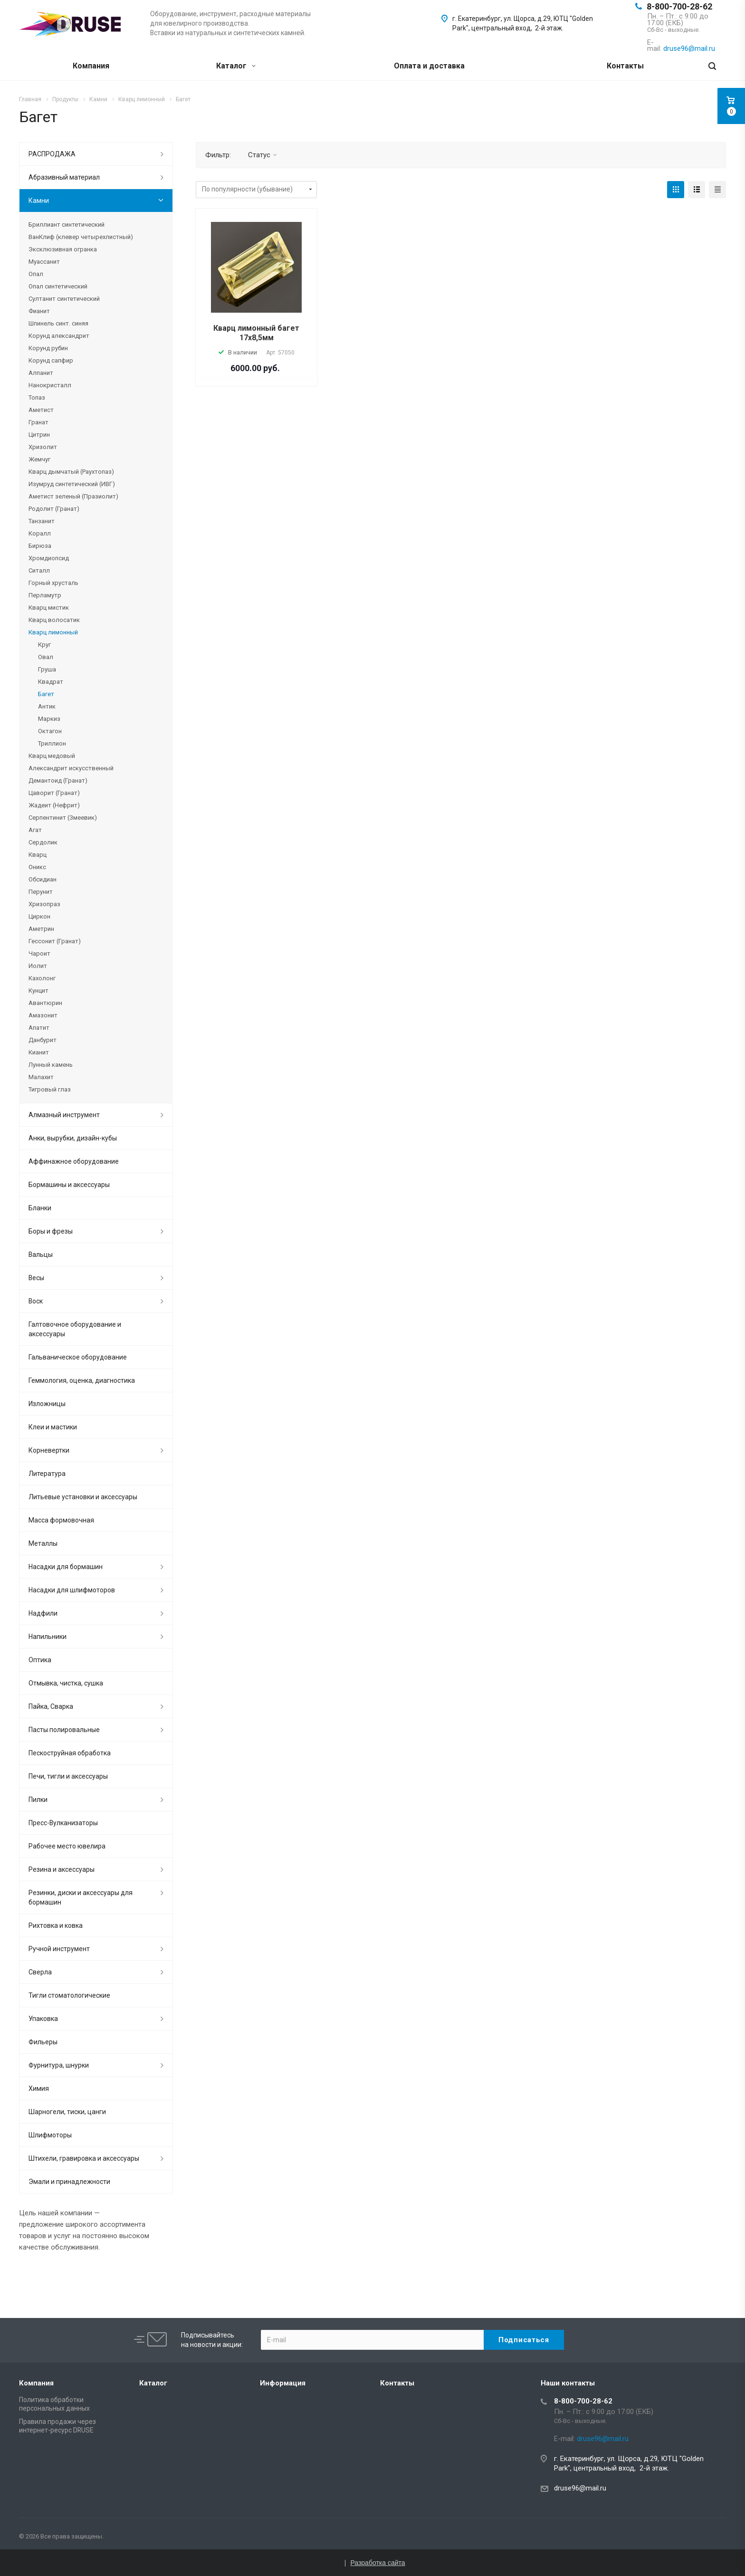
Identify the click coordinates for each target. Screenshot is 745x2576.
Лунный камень (51, 1064)
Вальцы (41, 1254)
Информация (283, 2383)
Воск (36, 1301)
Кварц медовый (52, 755)
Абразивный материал (64, 177)
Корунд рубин (48, 348)
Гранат (38, 422)
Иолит (38, 965)
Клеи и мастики (53, 1427)
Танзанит (42, 521)
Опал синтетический (58, 286)
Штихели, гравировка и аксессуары (84, 2158)
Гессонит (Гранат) (55, 941)
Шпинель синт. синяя (58, 323)
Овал (45, 657)
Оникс (37, 867)
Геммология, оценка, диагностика (82, 1380)
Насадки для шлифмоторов (72, 1590)
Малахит (41, 1077)
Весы (36, 1278)
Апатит (39, 1027)
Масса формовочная (61, 1520)
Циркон (39, 916)
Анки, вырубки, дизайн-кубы (73, 1138)
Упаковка (43, 2018)
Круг (44, 644)
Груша (47, 669)
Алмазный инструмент (64, 1115)
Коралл (40, 533)
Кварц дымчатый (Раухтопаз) (71, 471)
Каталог (236, 65)
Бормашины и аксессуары (69, 1184)
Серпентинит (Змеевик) (63, 817)
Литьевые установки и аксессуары (83, 1497)
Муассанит (44, 261)
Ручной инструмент (59, 1949)
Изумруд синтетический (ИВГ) (72, 484)
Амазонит (43, 1015)
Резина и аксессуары (62, 1869)
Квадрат (50, 681)
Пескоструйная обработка (70, 1753)
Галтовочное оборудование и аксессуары (75, 1329)
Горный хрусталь (53, 582)
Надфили (43, 1613)
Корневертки (49, 1450)
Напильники (48, 1636)
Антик (47, 706)
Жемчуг (39, 459)
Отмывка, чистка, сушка (66, 1683)
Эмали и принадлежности (69, 2181)
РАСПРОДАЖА (52, 154)
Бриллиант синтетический (67, 224)
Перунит (41, 891)
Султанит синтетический (64, 298)
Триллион (52, 743)
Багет (46, 694)
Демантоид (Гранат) (58, 780)
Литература (47, 1473)
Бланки (40, 1208)
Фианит (39, 311)
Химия (39, 2088)
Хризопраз (44, 904)
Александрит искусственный (71, 768)
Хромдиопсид (49, 558)
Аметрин (41, 928)
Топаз (37, 397)
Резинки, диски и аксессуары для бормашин (81, 1897)
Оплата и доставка (429, 65)
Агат (35, 829)
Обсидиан (43, 879)
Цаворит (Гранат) (54, 792)
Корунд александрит (59, 335)
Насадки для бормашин (66, 1566)
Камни (39, 200)
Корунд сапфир (51, 360)
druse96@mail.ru (580, 2488)
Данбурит (43, 1040)
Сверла (40, 1972)
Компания (91, 65)
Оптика (40, 1660)
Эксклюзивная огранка (63, 249)
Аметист (41, 409)
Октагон (50, 731)
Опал (36, 274)
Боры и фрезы (51, 1231)
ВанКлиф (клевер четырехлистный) (81, 236)
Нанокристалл (50, 385)
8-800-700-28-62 (679, 6)
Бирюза (40, 545)
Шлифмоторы (50, 2135)
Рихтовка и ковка (56, 1925)
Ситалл (39, 570)
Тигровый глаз (50, 1089)
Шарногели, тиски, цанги (67, 2112)
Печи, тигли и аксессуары (68, 1776)
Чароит (39, 953)
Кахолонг (42, 978)
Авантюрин (45, 1002)
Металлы (43, 1543)
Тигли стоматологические (69, 1995)
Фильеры (43, 2042)
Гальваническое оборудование (78, 1357)
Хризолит (43, 446)
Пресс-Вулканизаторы (63, 1823)
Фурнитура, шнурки (59, 2065)
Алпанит (41, 372)
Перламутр (45, 595)
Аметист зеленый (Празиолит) (73, 496)
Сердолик (43, 842)
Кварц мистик (49, 607)
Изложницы (47, 1404)
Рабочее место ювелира (67, 1846)
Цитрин (39, 434)
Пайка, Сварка (51, 1706)
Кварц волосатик (54, 619)
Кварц (38, 854)
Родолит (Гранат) (54, 508)
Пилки (38, 1799)
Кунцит (38, 990)
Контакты (625, 65)
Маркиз (49, 718)
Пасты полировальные (64, 1729)
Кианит (39, 1052)
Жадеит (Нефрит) (54, 805)
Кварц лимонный (53, 632)
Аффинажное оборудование (74, 1161)
